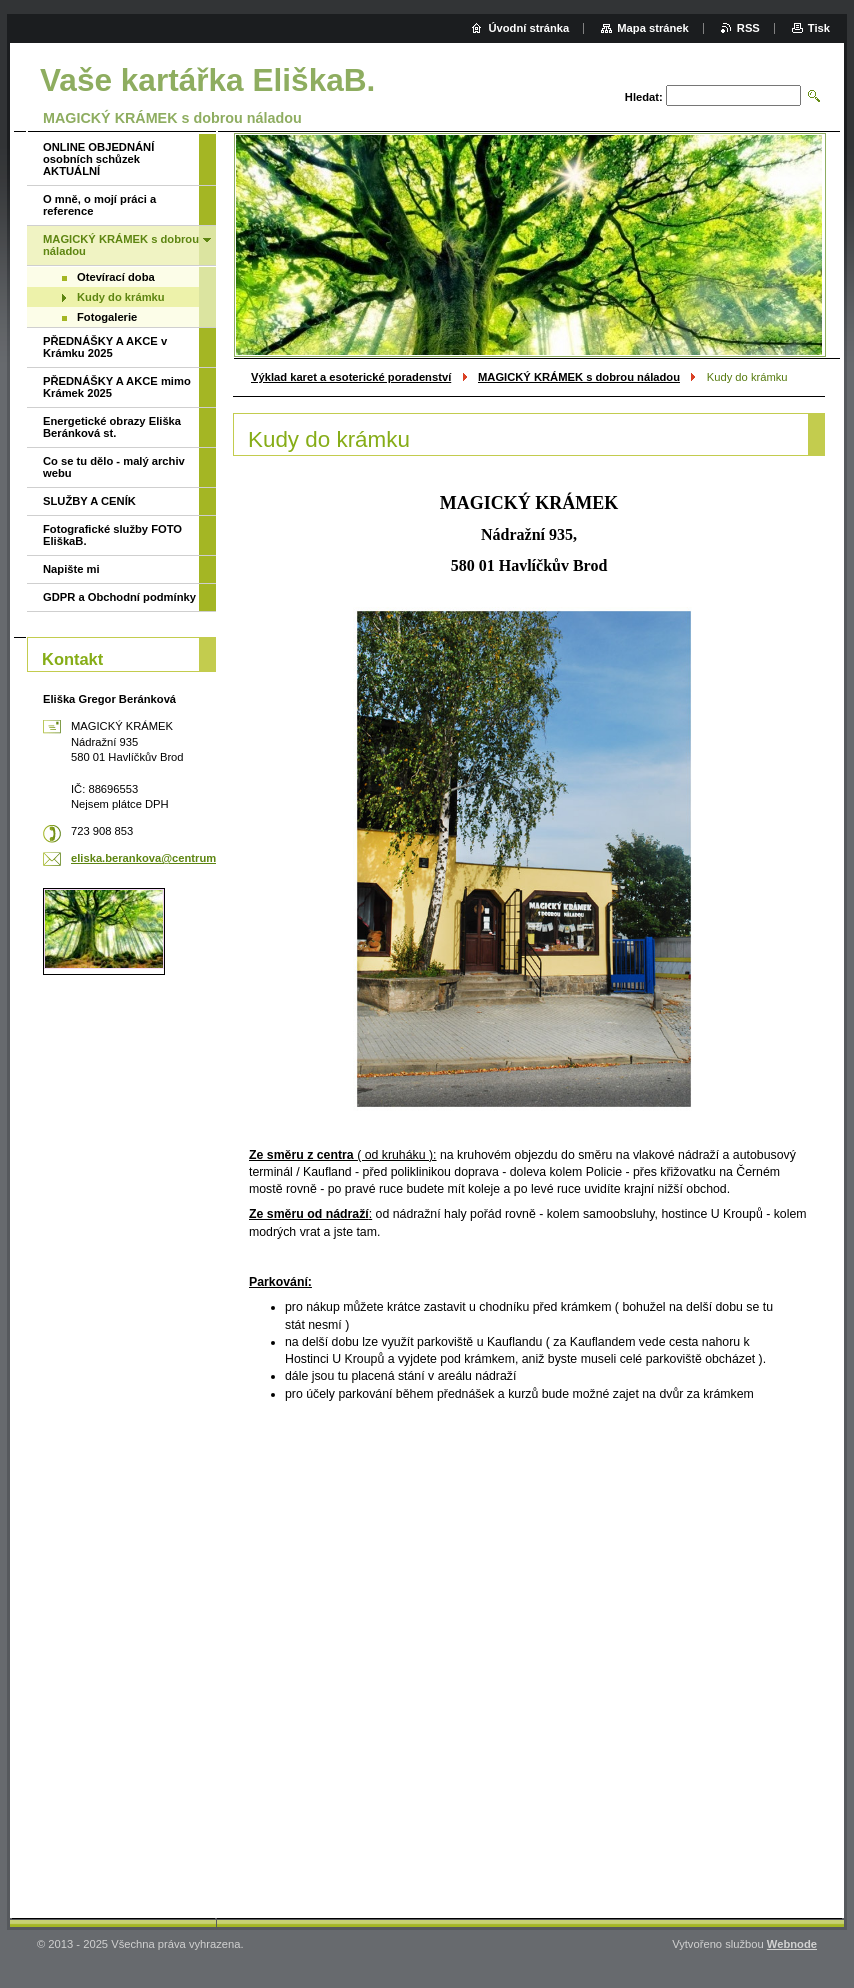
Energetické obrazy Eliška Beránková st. (112, 427)
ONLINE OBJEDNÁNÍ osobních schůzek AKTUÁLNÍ (98, 159)
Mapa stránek (653, 28)
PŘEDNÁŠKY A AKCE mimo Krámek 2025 (117, 387)
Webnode (792, 1944)
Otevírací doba (116, 277)
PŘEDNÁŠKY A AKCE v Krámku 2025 (105, 347)
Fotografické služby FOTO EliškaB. (112, 535)
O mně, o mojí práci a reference (99, 205)
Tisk (819, 28)
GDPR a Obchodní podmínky (119, 597)
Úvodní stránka (528, 28)
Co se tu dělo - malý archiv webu (114, 467)
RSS (748, 28)
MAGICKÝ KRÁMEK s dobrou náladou (579, 377)
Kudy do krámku (121, 297)
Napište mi (71, 569)
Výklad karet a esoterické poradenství (351, 377)
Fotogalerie (107, 317)
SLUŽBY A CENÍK (89, 501)
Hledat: (644, 97)
